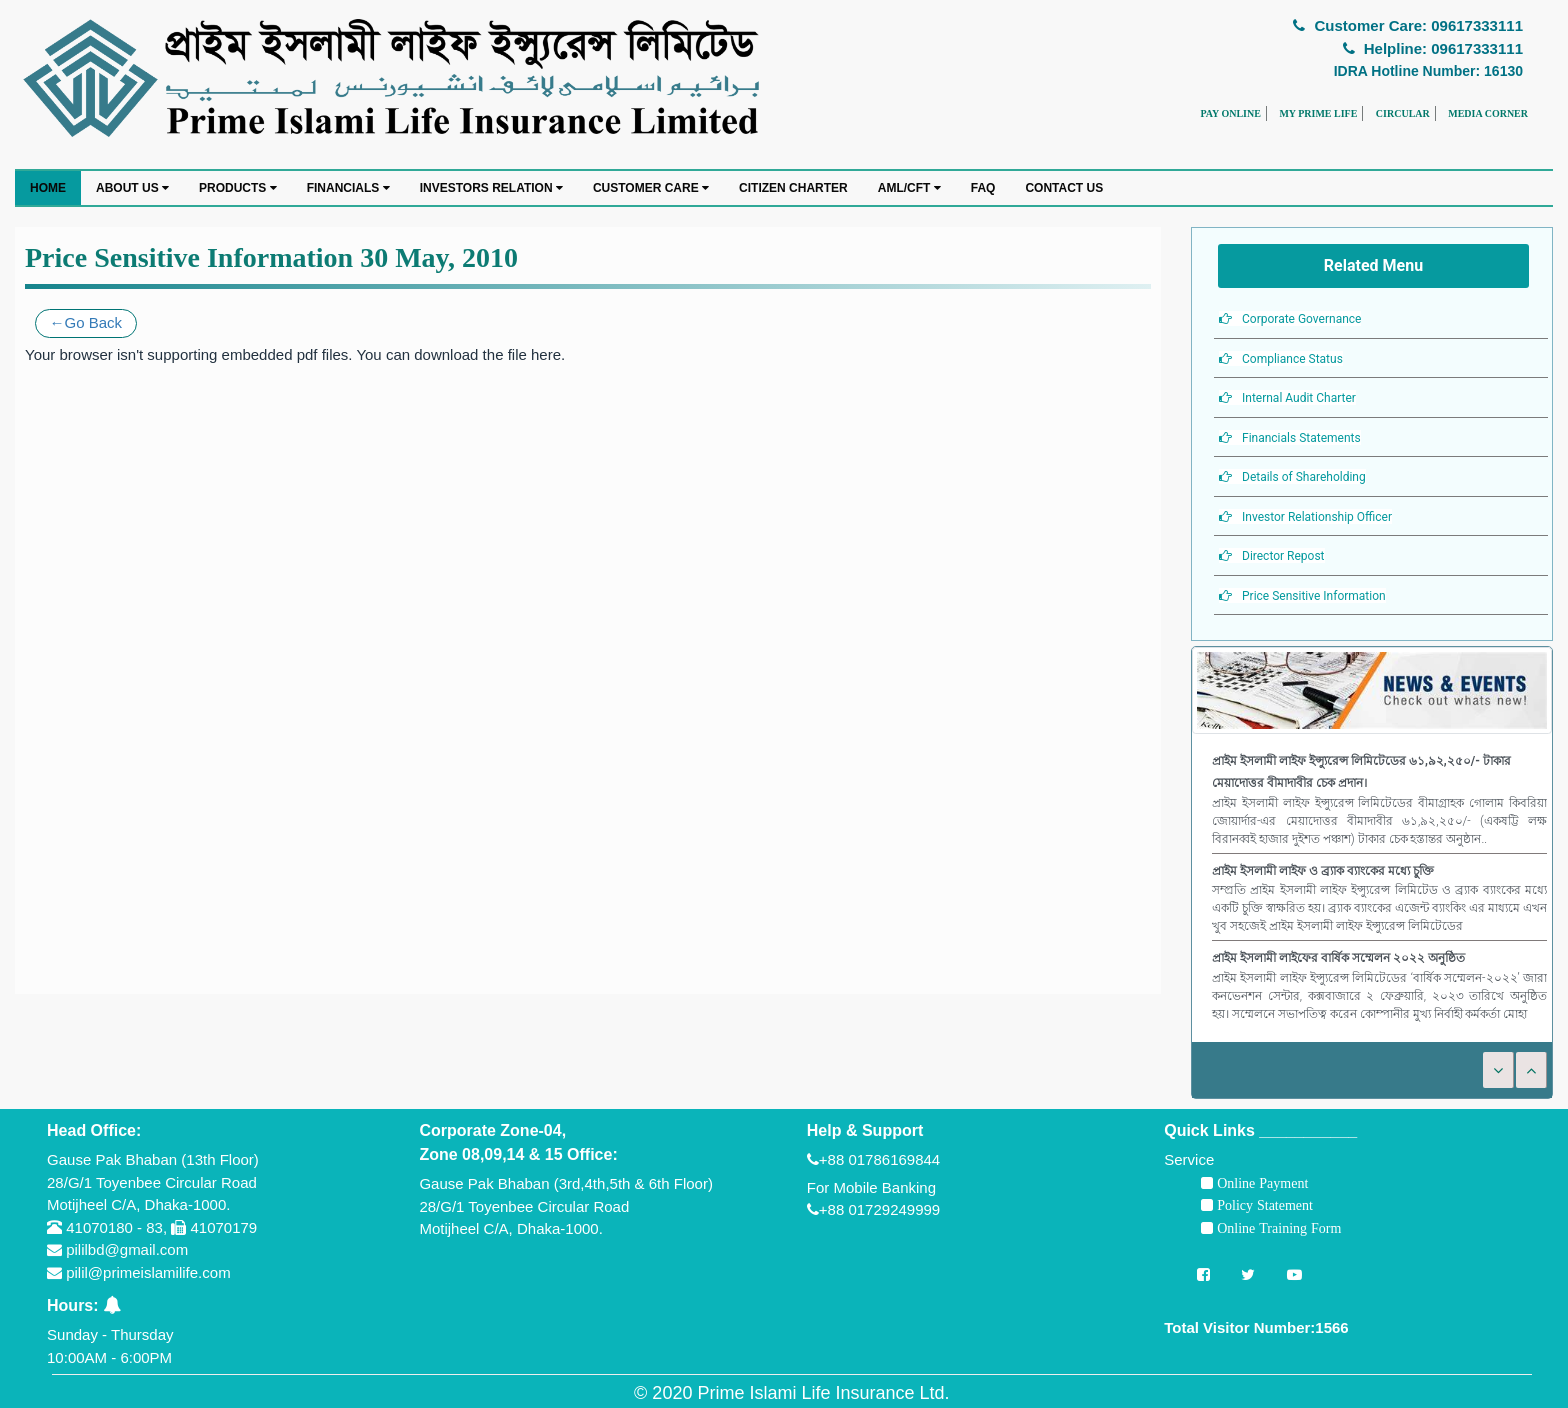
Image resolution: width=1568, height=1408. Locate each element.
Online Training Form (1277, 1228)
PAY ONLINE (1230, 113)
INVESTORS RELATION (491, 188)
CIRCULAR (1403, 113)
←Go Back (86, 322)
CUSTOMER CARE (651, 188)
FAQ (983, 188)
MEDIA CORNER (1488, 113)
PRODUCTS (238, 188)
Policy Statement (1263, 1205)
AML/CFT (909, 188)
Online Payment (1260, 1183)
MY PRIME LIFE (1318, 113)
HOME (48, 188)
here (546, 354)
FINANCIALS (348, 188)
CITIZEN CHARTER (793, 188)
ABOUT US (132, 188)
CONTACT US (1064, 188)
